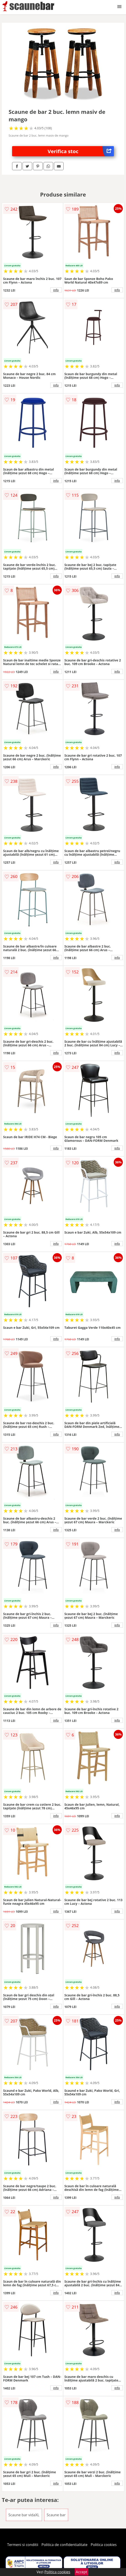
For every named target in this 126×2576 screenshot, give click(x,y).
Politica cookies (104, 2544)
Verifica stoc (81, 151)
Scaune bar (56, 2514)
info (56, 290)
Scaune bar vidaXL (23, 2514)
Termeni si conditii (22, 2544)
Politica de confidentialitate (64, 2544)
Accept (81, 2571)
